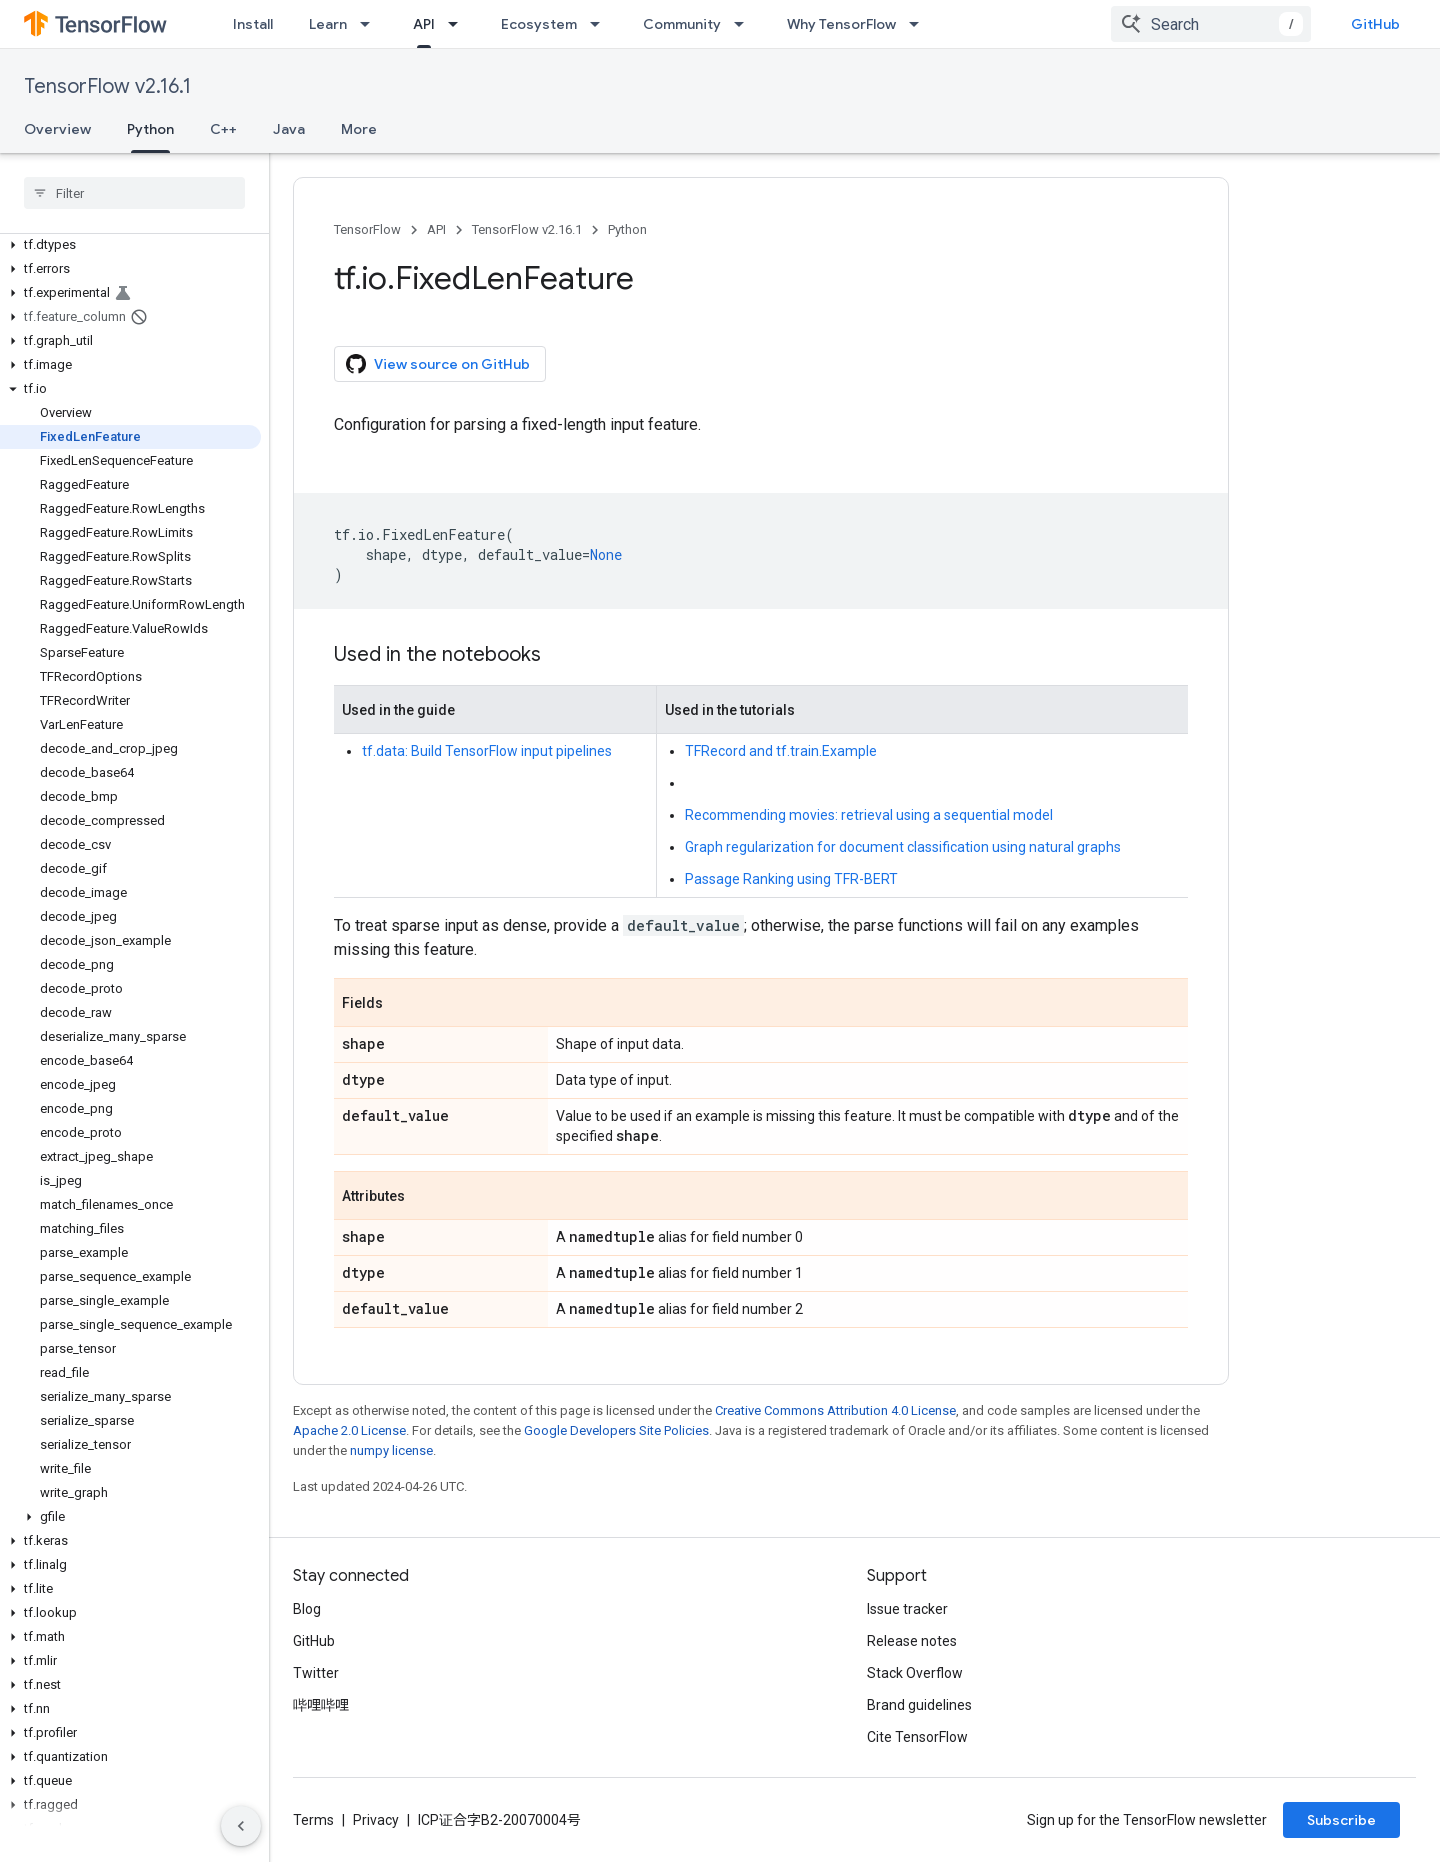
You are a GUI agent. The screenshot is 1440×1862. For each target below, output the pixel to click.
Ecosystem (539, 24)
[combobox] (1211, 24)
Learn (328, 24)
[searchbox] (134, 193)
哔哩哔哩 (321, 1705)
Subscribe (1341, 1820)
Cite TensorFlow (917, 1737)
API (436, 229)
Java (289, 129)
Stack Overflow (915, 1673)
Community (682, 24)
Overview (57, 129)
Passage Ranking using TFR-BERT (791, 879)
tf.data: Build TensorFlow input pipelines (487, 751)
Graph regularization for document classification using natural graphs (903, 847)
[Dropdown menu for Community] (745, 24)
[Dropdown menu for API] (459, 24)
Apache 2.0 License (349, 1430)
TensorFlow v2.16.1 (107, 86)
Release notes (912, 1641)
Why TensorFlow (841, 24)
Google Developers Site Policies (616, 1430)
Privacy (376, 1820)
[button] (130, 245)
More (359, 129)
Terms (313, 1820)
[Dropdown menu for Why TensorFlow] (920, 24)
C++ (223, 129)
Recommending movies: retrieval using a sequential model (869, 815)
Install (253, 24)
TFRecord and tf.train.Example (781, 751)
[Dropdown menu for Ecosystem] (601, 24)
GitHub (1375, 24)
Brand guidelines (919, 1705)
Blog (307, 1609)
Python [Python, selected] (150, 129)
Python (627, 229)
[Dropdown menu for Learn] (371, 24)
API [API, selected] (424, 24)
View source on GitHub (438, 364)
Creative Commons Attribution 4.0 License (835, 1410)
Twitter (316, 1673)
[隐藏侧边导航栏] (241, 1826)
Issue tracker (907, 1609)
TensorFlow (367, 229)
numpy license (391, 1450)
